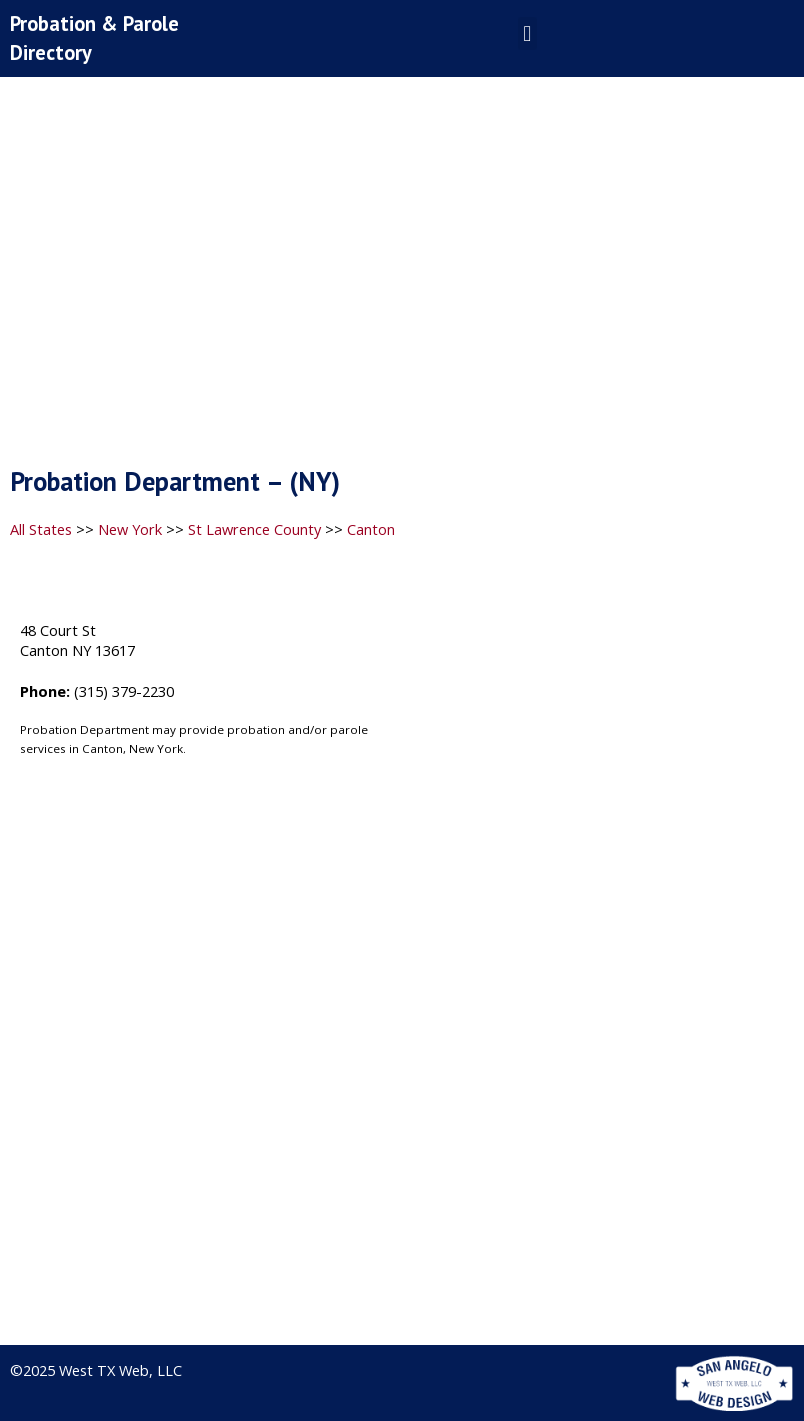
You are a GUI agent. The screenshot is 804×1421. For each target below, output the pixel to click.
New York (130, 529)
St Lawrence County (254, 529)
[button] (527, 33)
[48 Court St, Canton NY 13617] (603, 760)
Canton (371, 529)
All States (41, 529)
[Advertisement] (402, 277)
